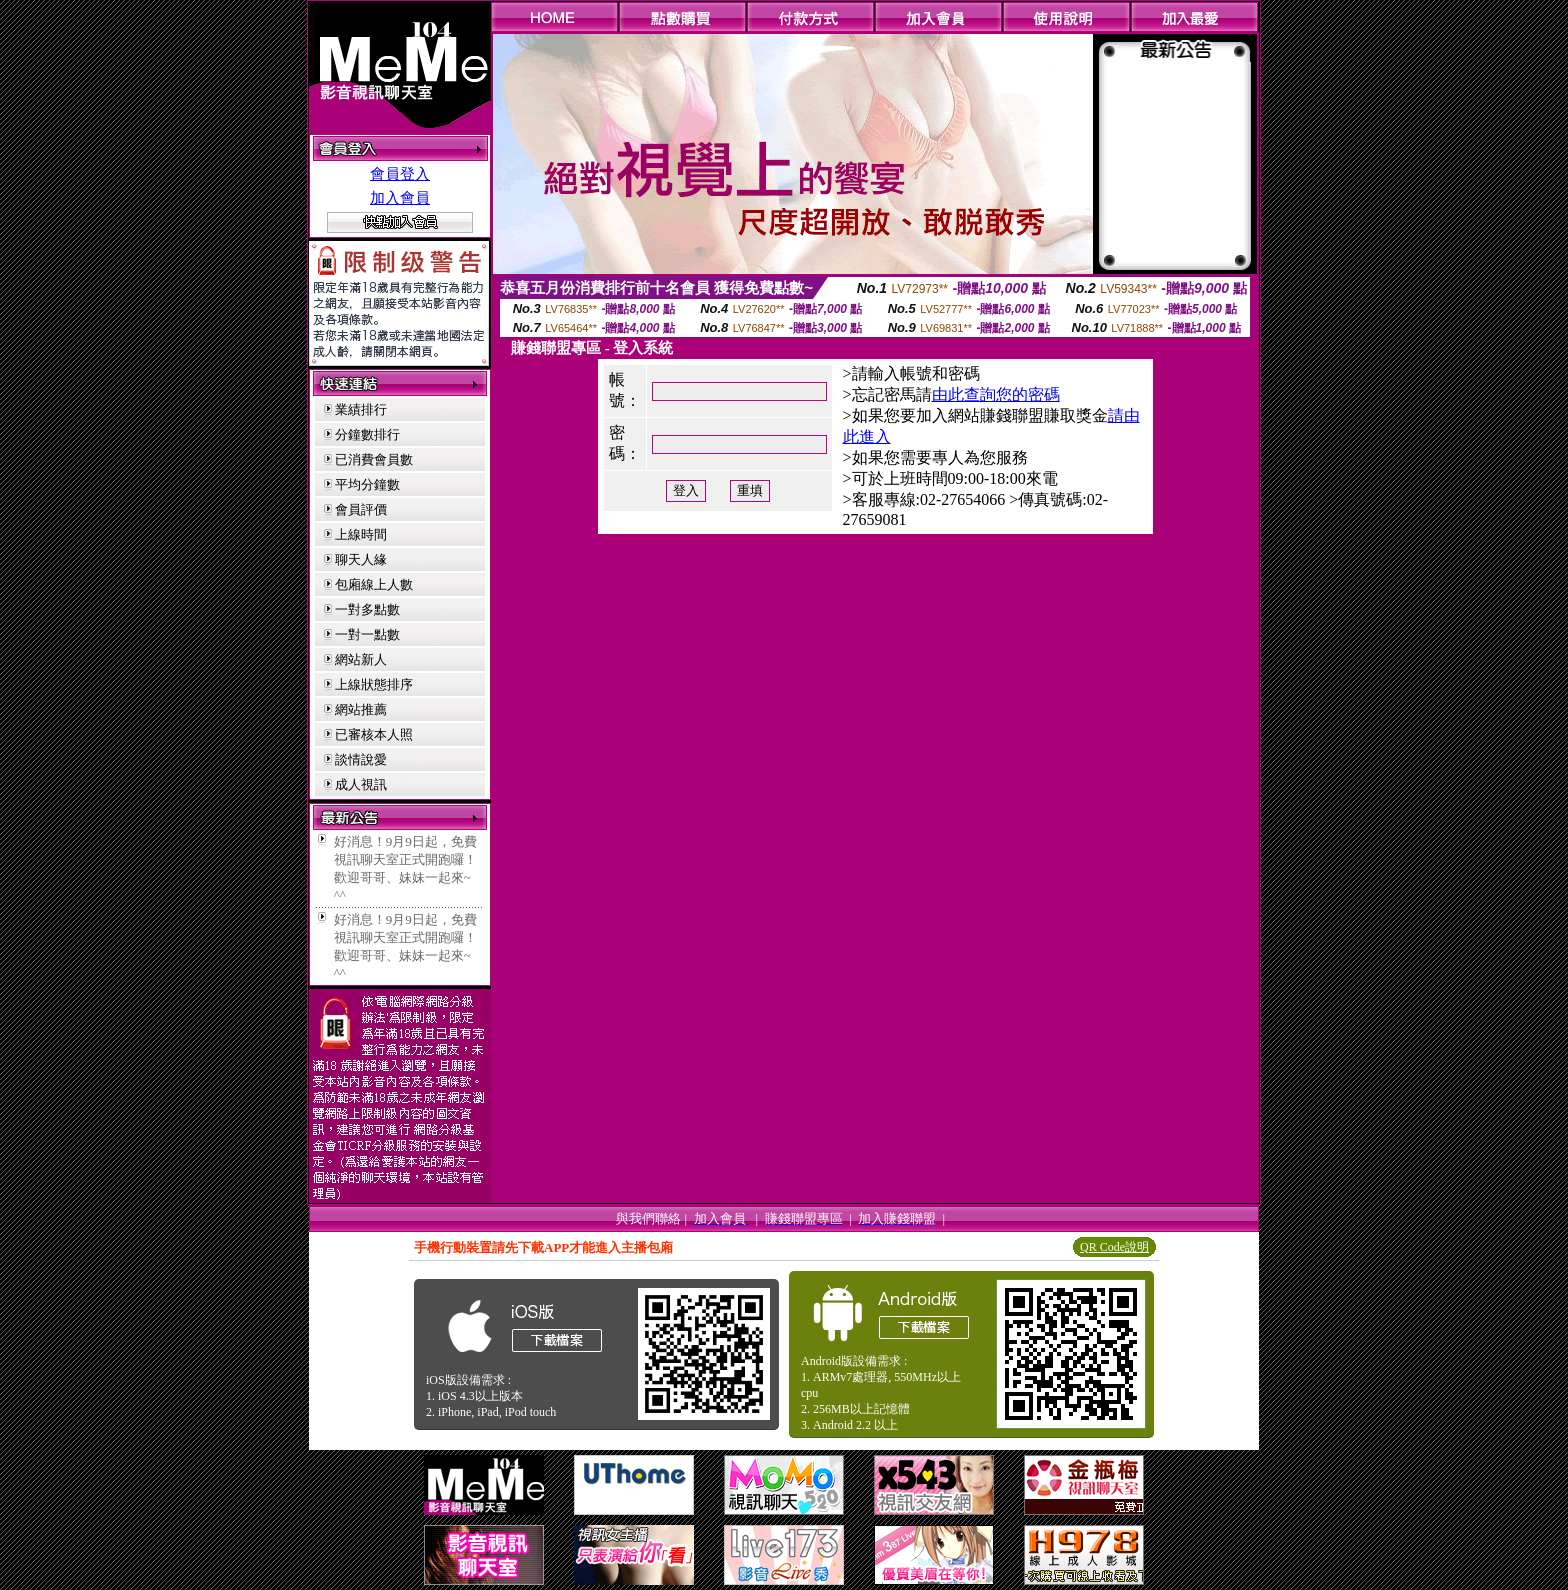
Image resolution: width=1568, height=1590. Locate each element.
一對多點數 (367, 609)
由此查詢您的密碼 (996, 394)
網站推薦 (361, 709)
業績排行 (361, 409)
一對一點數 (367, 634)
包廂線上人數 (374, 584)
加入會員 (400, 198)
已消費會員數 (374, 459)
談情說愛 (361, 759)
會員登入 (400, 174)
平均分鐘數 (367, 484)
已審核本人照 (374, 734)
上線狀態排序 (374, 684)
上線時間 (361, 534)
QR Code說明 (1114, 1247)
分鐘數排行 (367, 434)
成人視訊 (361, 784)
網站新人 (361, 659)
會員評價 (361, 509)
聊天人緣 (361, 559)
